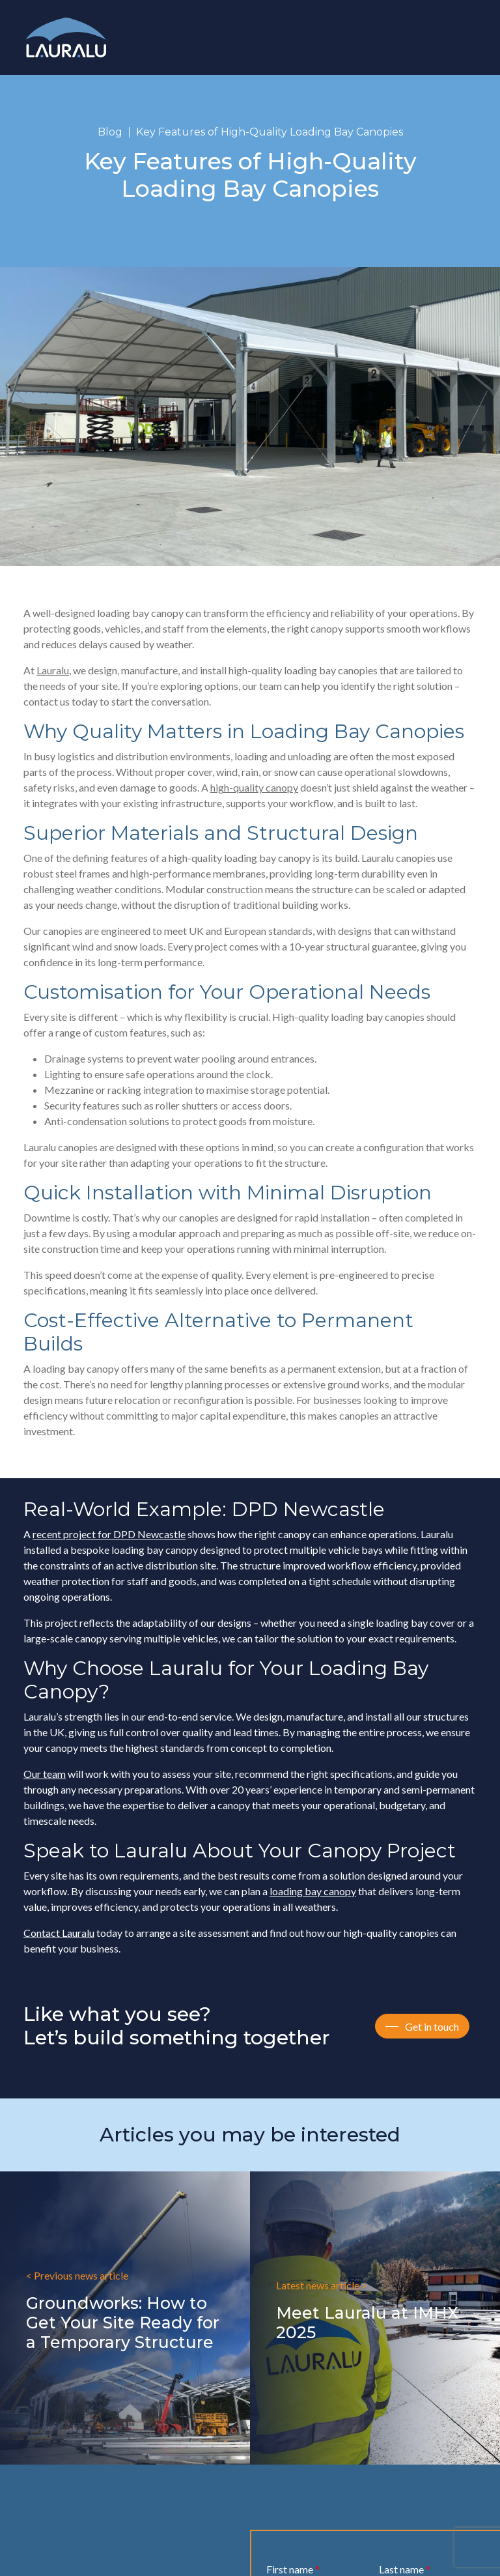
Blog (110, 132)
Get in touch (432, 2026)
